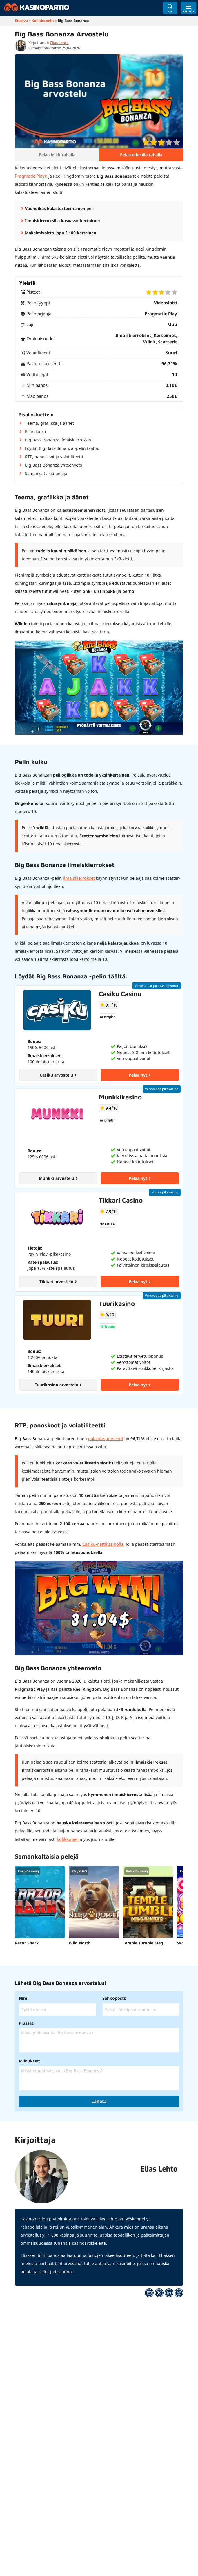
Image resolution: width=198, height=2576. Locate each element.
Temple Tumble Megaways (148, 1941)
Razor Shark (27, 1941)
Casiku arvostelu (58, 1074)
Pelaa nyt (140, 1074)
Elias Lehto (59, 42)
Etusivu (21, 20)
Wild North (80, 1941)
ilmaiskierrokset (78, 877)
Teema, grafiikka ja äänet (49, 423)
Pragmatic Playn (30, 176)
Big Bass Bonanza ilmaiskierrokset (58, 439)
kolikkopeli (67, 1838)
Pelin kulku (35, 431)
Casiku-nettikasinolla (102, 1543)
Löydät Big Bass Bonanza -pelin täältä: (62, 448)
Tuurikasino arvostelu (58, 1384)
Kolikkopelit (43, 20)
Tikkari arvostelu (58, 1281)
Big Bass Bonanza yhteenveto (53, 465)
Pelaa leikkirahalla (57, 154)
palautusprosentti (105, 1437)
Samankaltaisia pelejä (46, 473)
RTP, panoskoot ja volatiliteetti (54, 456)
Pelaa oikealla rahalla (141, 154)
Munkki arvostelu (58, 1177)
